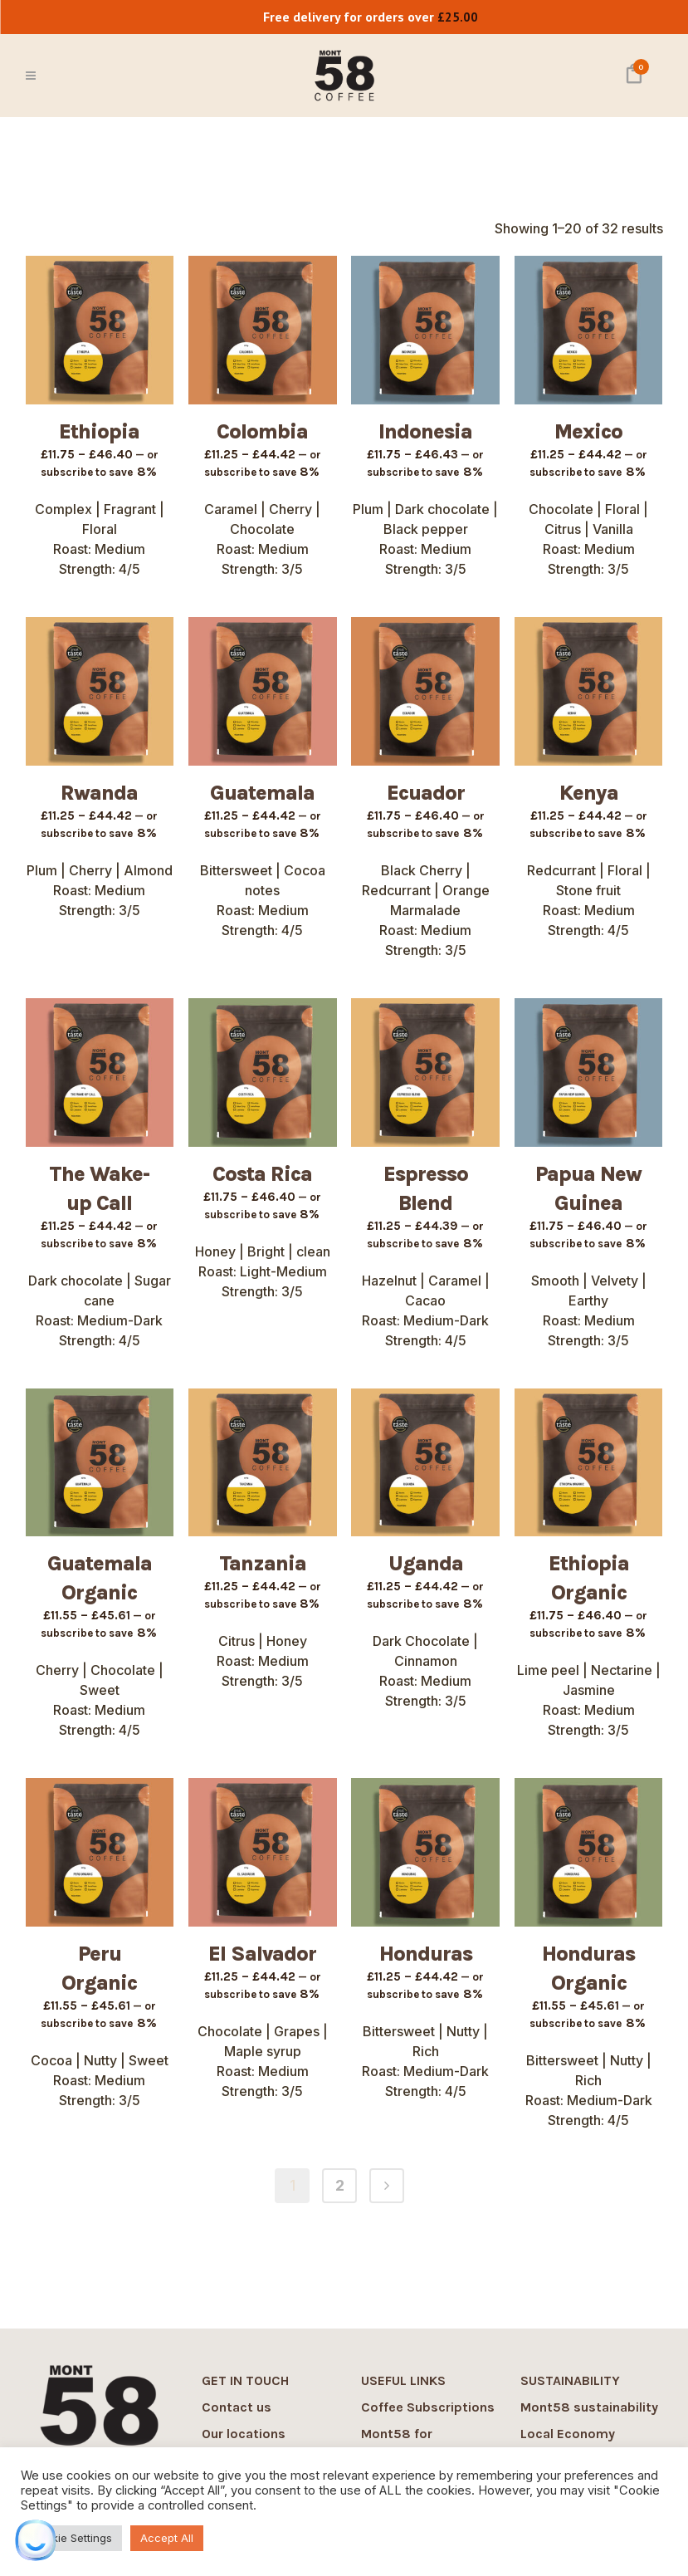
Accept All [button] (166, 2537)
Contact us (236, 2407)
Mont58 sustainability (589, 2407)
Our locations (243, 2433)
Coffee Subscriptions (428, 2407)
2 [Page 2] (339, 2185)
